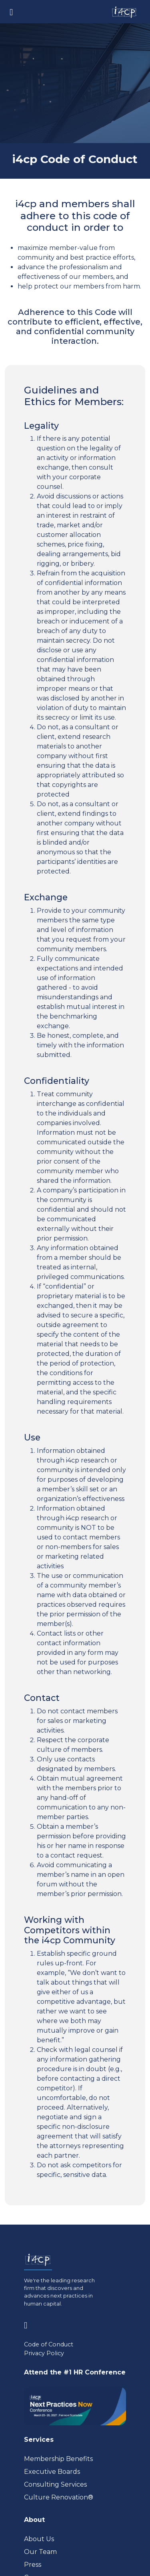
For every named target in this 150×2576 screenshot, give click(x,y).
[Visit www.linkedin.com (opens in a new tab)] (29, 2324)
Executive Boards (52, 2471)
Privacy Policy (44, 2353)
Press (32, 2564)
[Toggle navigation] (11, 11)
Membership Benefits (58, 2459)
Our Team (40, 2552)
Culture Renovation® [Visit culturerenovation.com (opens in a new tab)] (58, 2497)
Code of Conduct (48, 2344)
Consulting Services (55, 2484)
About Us (39, 2539)
